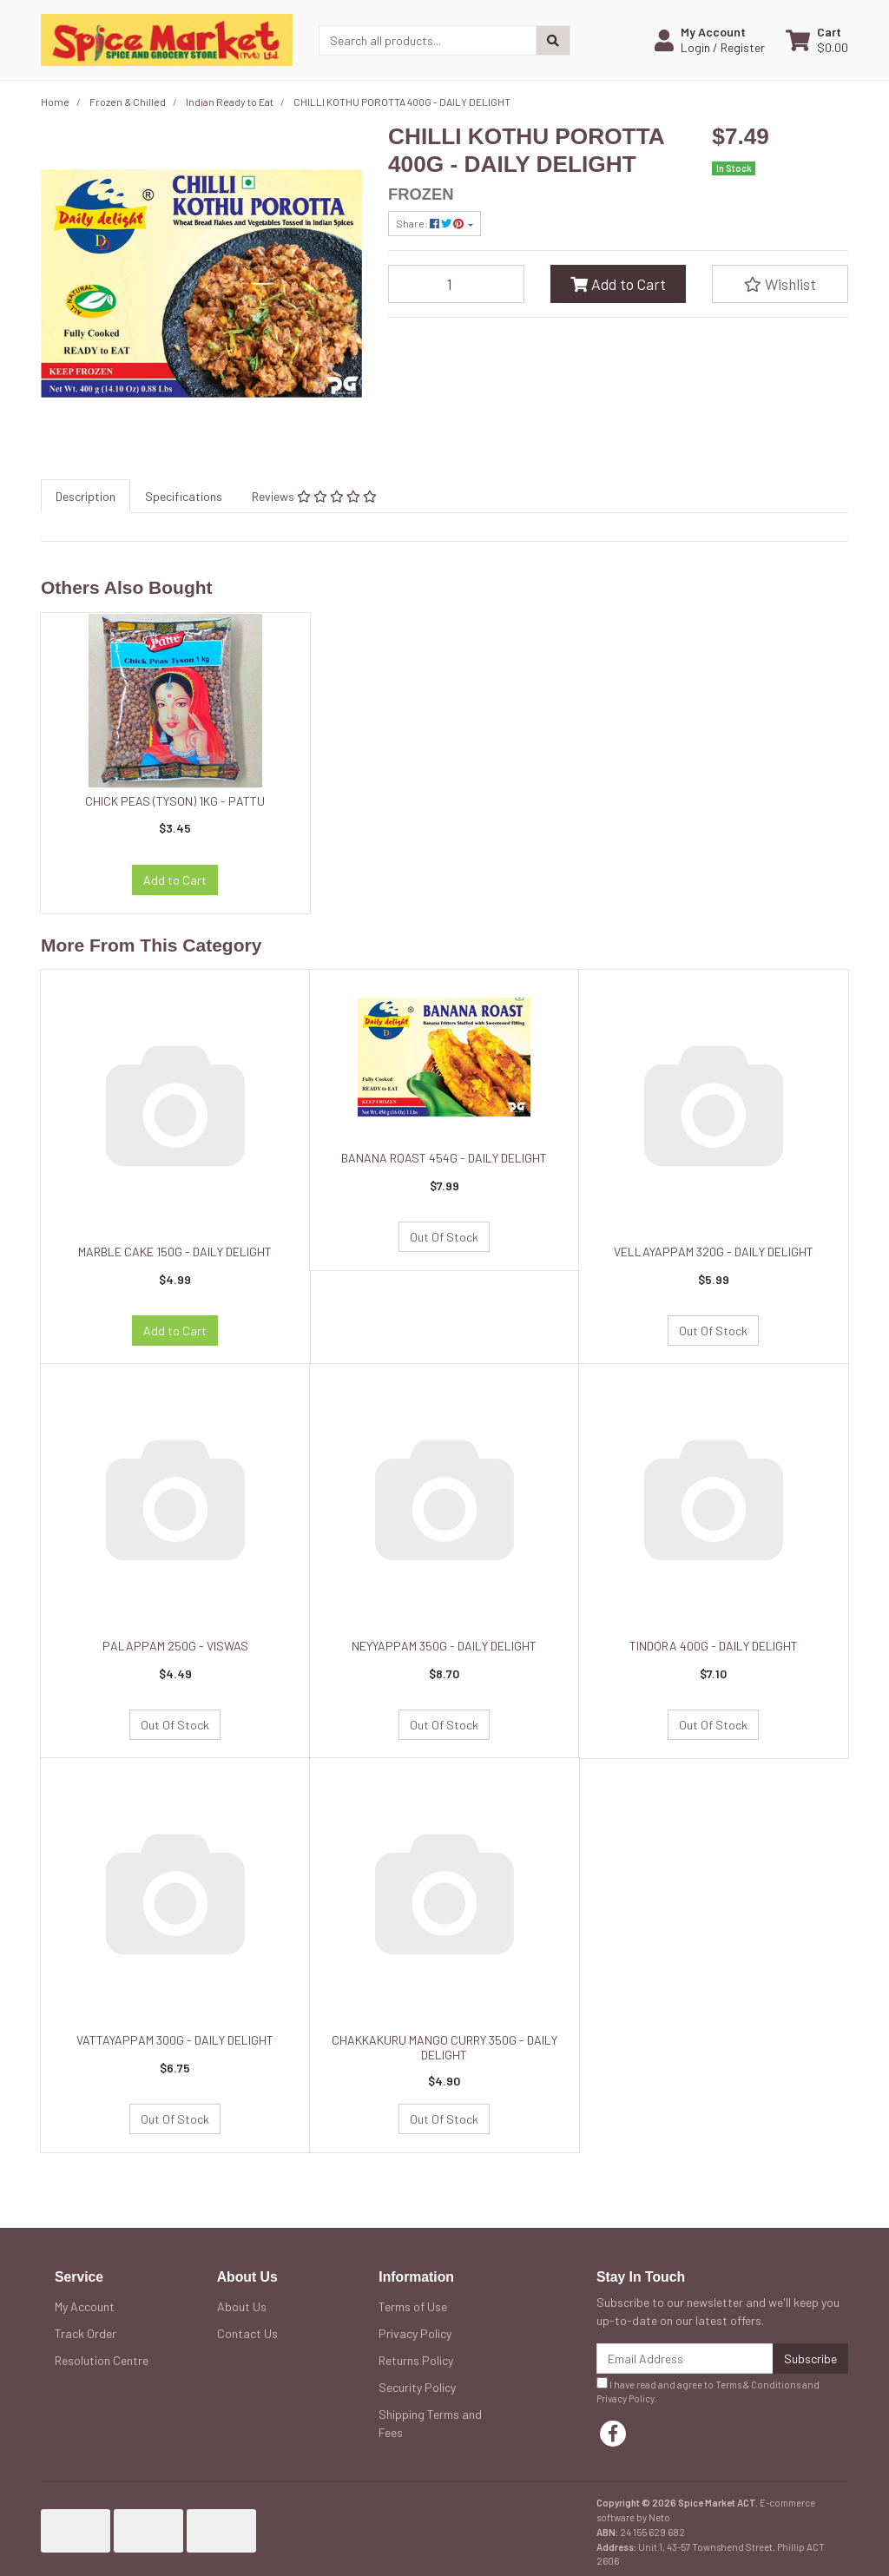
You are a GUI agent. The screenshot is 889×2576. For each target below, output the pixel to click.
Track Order (85, 2333)
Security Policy (417, 2387)
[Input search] (428, 40)
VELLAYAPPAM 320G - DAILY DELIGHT (713, 1251)
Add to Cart (618, 283)
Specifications (183, 496)
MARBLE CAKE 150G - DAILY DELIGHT (175, 1251)
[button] (710, 40)
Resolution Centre (101, 2360)
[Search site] (553, 40)
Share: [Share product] (430, 223)
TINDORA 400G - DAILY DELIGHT (713, 1645)
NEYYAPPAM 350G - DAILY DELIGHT (444, 1645)
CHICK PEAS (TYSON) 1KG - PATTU (175, 801)
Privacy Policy (415, 2333)
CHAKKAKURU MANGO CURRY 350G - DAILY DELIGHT (444, 2047)
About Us (242, 2306)
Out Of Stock (444, 1236)
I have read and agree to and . (708, 2391)
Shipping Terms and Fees (430, 2423)
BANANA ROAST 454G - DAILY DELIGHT (444, 1157)
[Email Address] (685, 2358)
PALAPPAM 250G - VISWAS (175, 1645)
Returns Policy (416, 2360)
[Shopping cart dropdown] (817, 40)
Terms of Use (413, 2306)
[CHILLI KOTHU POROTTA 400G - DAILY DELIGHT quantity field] (456, 284)
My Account (85, 2306)
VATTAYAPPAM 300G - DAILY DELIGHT (174, 2039)
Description (85, 496)
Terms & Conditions (757, 2384)
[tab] (85, 496)
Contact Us (247, 2333)
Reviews (314, 496)
